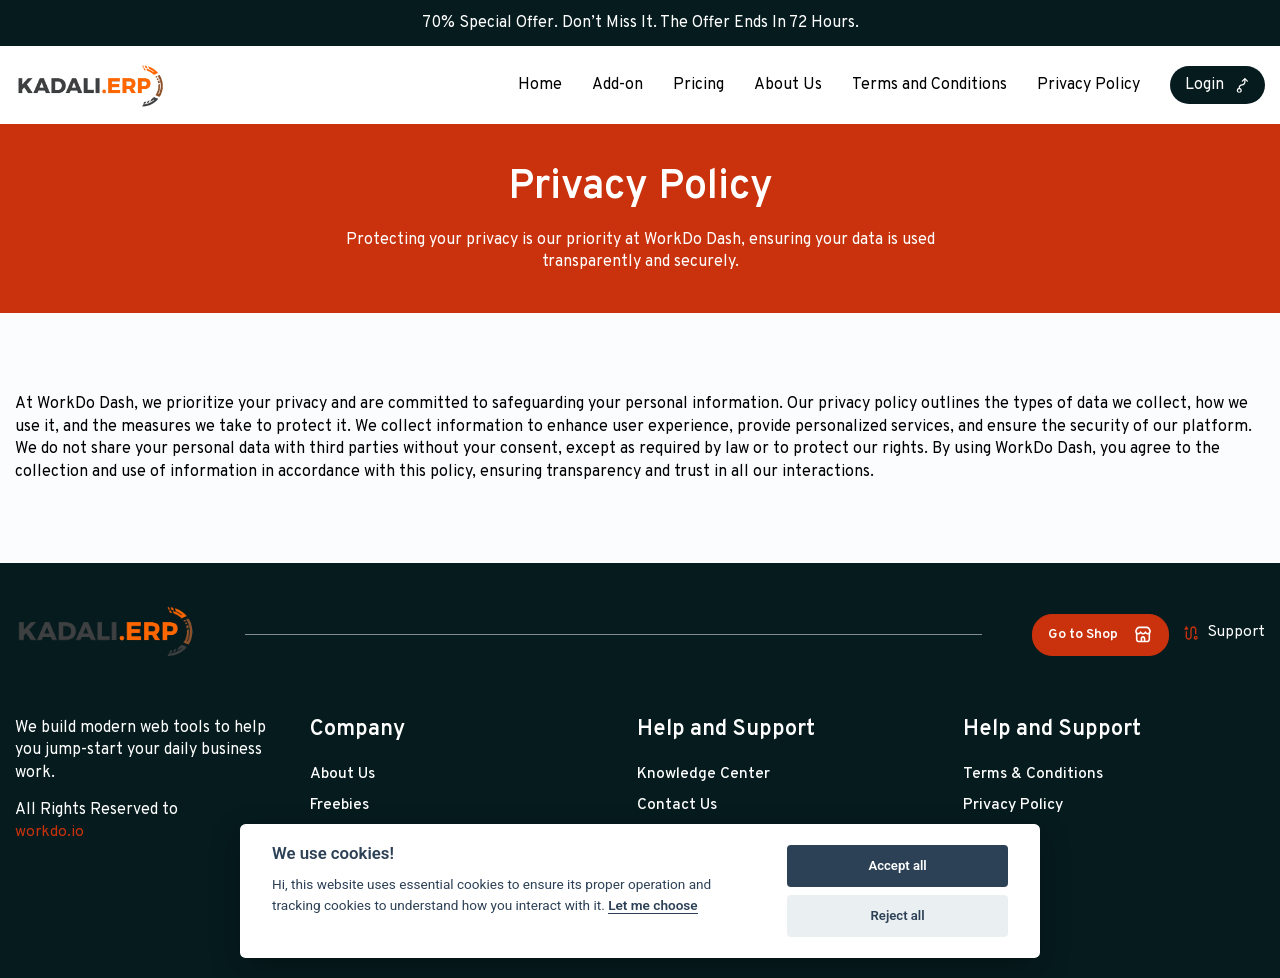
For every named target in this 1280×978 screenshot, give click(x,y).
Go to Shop (1097, 634)
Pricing (698, 85)
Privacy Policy (1088, 85)
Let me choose (652, 905)
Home (540, 85)
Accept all (897, 865)
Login (1217, 85)
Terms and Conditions (929, 85)
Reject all (898, 915)
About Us (788, 85)
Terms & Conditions (1034, 774)
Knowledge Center (704, 774)
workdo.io (50, 832)
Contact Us (678, 805)
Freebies (341, 805)
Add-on (617, 85)
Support (1223, 633)
